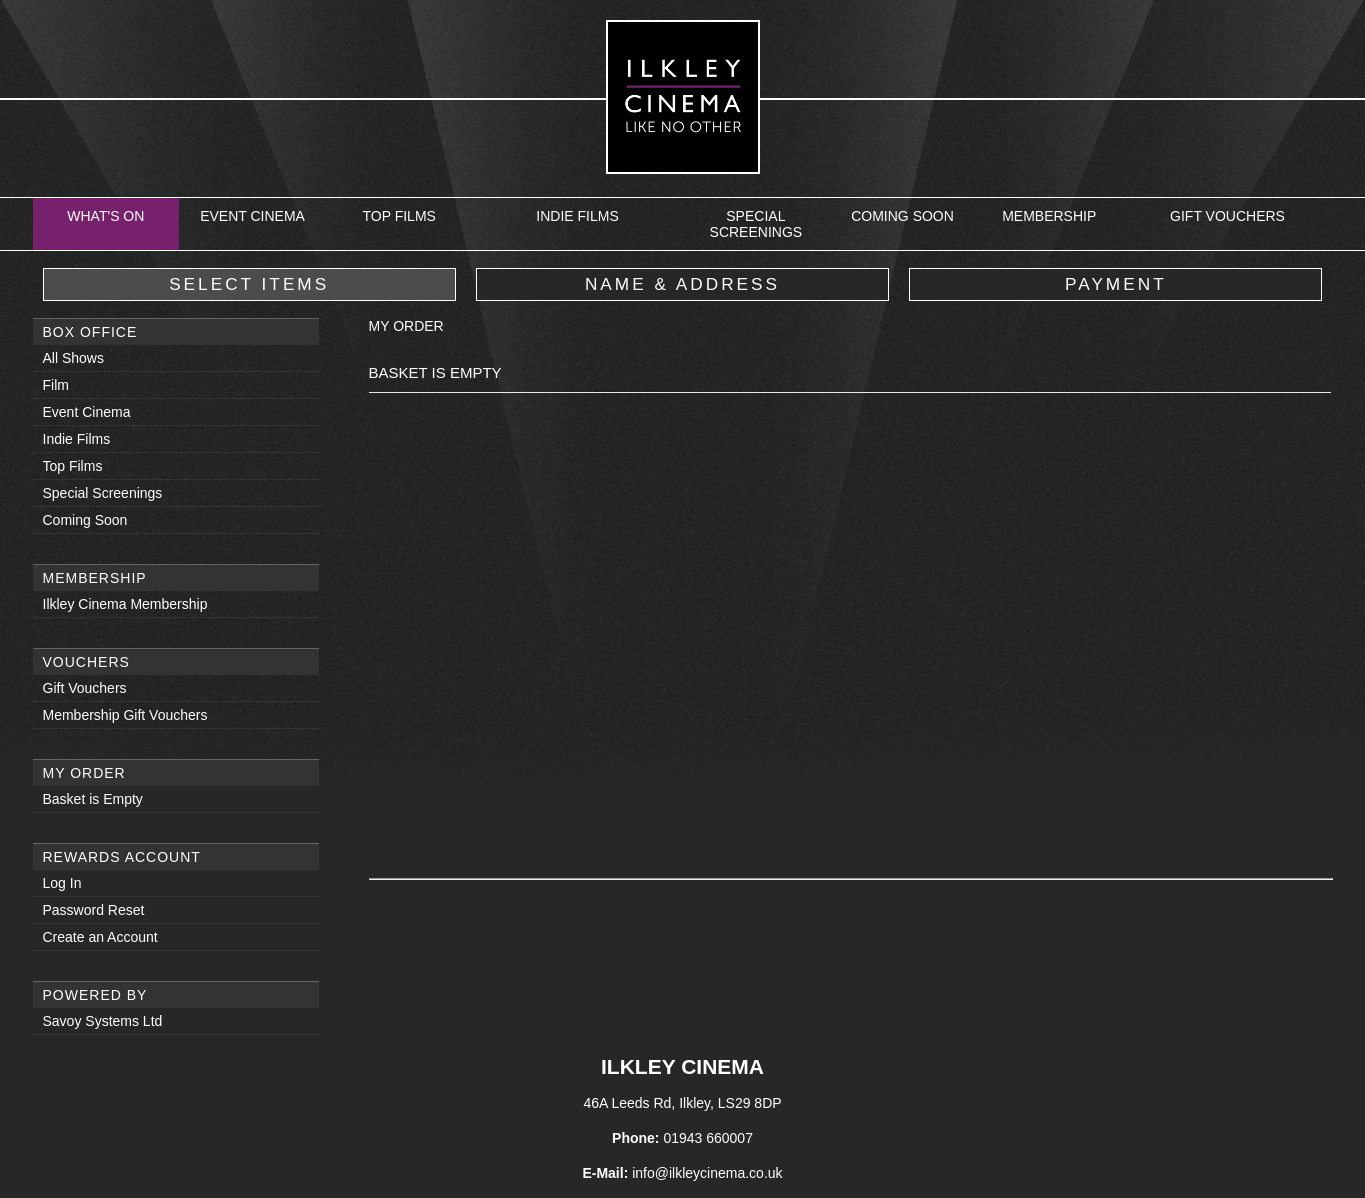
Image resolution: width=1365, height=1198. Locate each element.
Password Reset (94, 910)
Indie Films (577, 216)
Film (56, 385)
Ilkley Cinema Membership (125, 604)
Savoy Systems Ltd (103, 1021)
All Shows (73, 358)
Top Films (398, 216)
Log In (62, 883)
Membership (1049, 216)
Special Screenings (756, 224)
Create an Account (100, 937)
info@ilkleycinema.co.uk (707, 1173)
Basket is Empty (93, 799)
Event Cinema (252, 216)
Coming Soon (902, 216)
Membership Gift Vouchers (125, 715)
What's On (105, 216)
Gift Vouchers (1227, 216)
